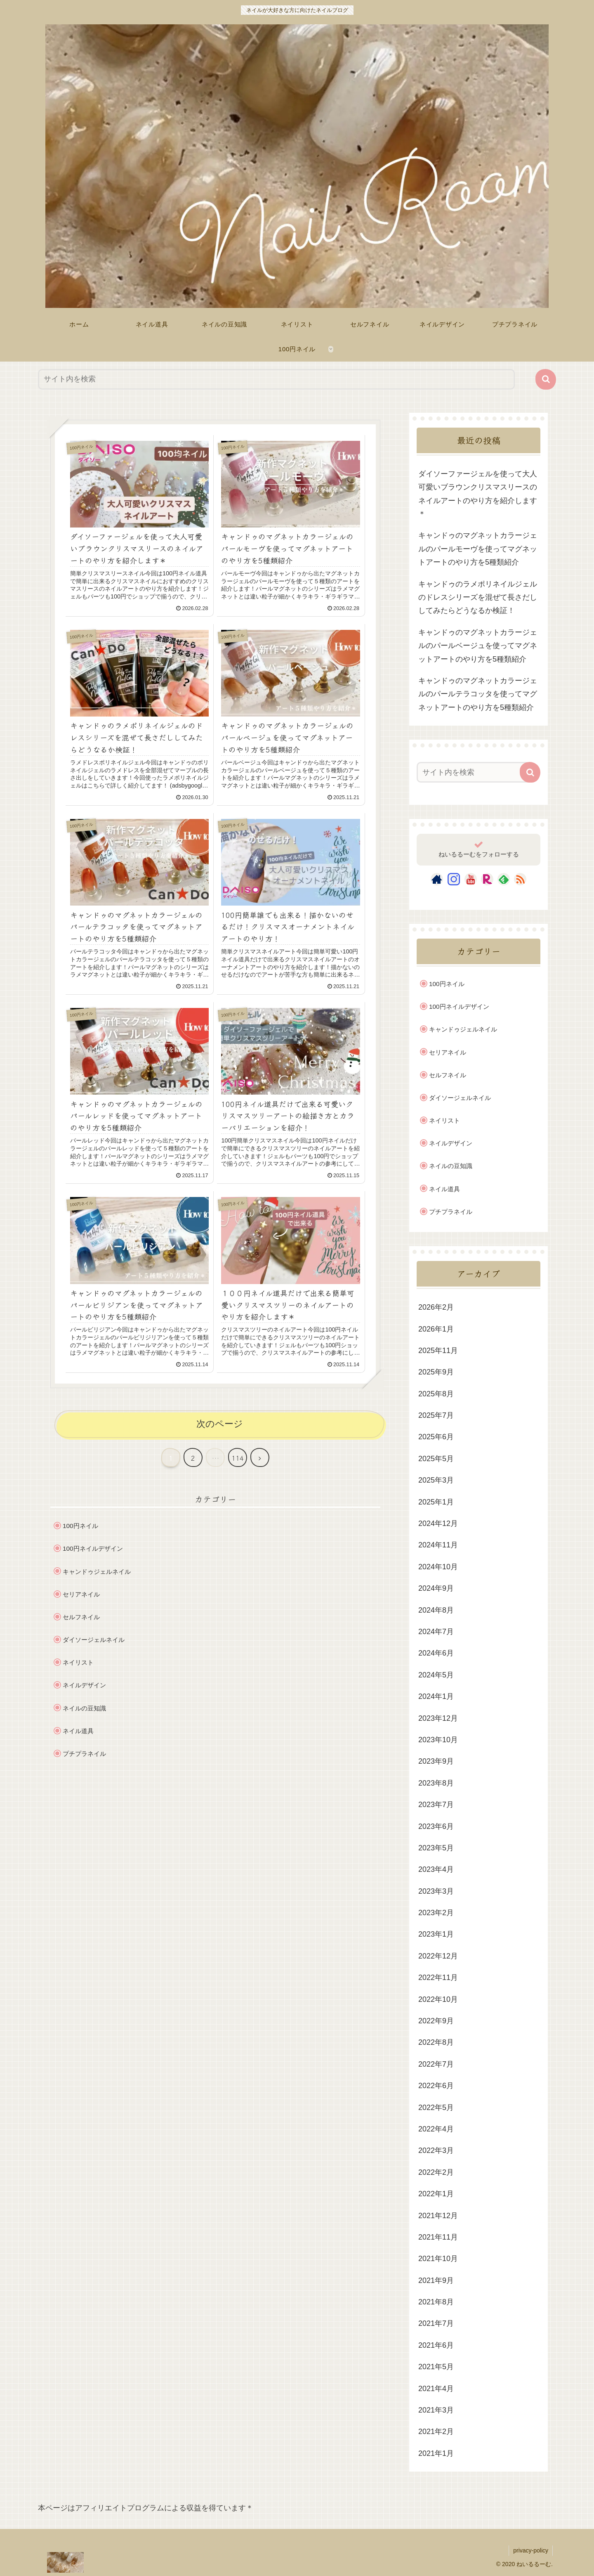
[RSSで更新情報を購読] (520, 879)
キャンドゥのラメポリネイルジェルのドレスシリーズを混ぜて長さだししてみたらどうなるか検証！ (477, 597)
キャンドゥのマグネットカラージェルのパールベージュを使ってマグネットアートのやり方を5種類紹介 (477, 645)
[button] (545, 379)
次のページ (219, 1424)
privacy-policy (530, 2550)
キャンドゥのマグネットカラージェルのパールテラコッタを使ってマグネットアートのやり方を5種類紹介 (477, 694)
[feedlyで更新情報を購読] (503, 879)
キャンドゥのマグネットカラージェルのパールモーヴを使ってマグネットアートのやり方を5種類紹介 (477, 548)
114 (237, 1458)
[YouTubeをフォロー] (470, 879)
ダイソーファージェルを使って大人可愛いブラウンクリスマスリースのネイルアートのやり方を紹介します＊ (477, 494)
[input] (276, 379)
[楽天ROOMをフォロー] (487, 879)
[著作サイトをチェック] (436, 879)
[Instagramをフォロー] (454, 879)
